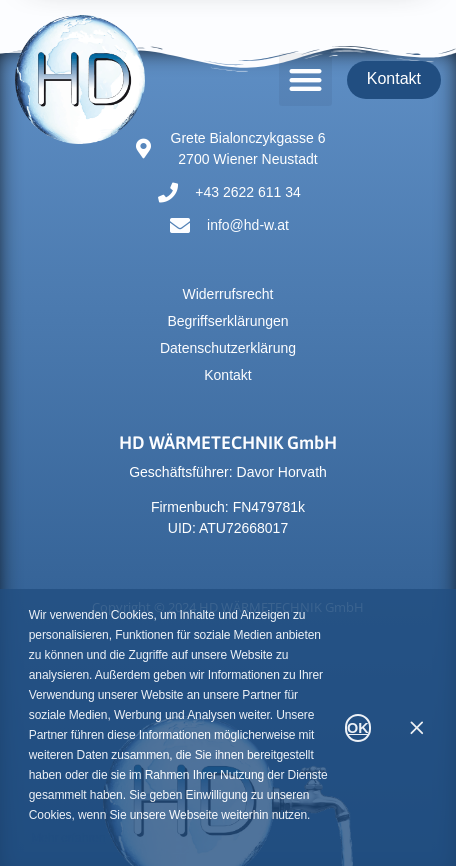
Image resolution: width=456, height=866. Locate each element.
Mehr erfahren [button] (68, 838)
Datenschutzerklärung (228, 348)
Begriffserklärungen (227, 321)
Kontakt (227, 375)
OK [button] (358, 728)
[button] (305, 79)
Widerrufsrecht (227, 294)
